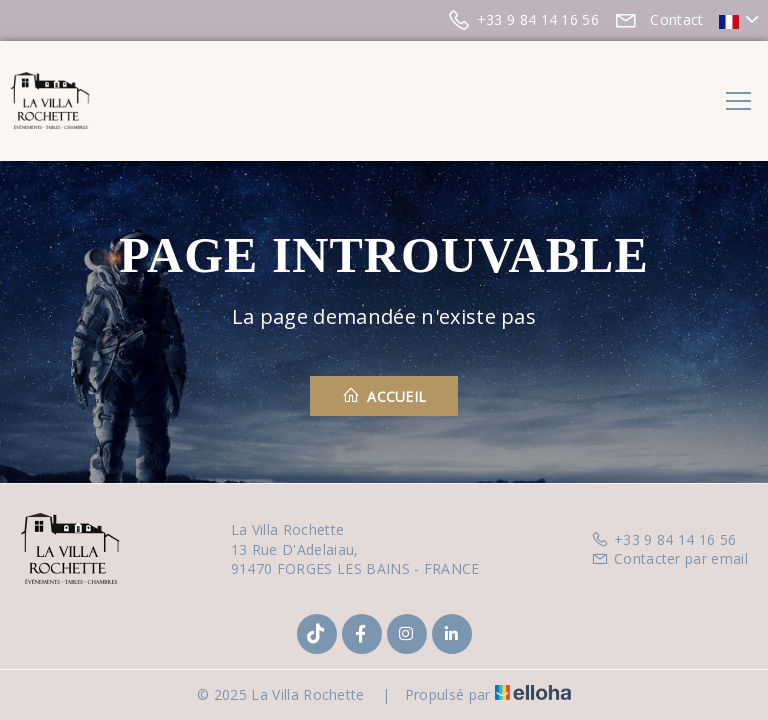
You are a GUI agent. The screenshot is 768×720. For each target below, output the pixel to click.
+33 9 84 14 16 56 (664, 539)
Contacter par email (669, 558)
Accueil (384, 396)
